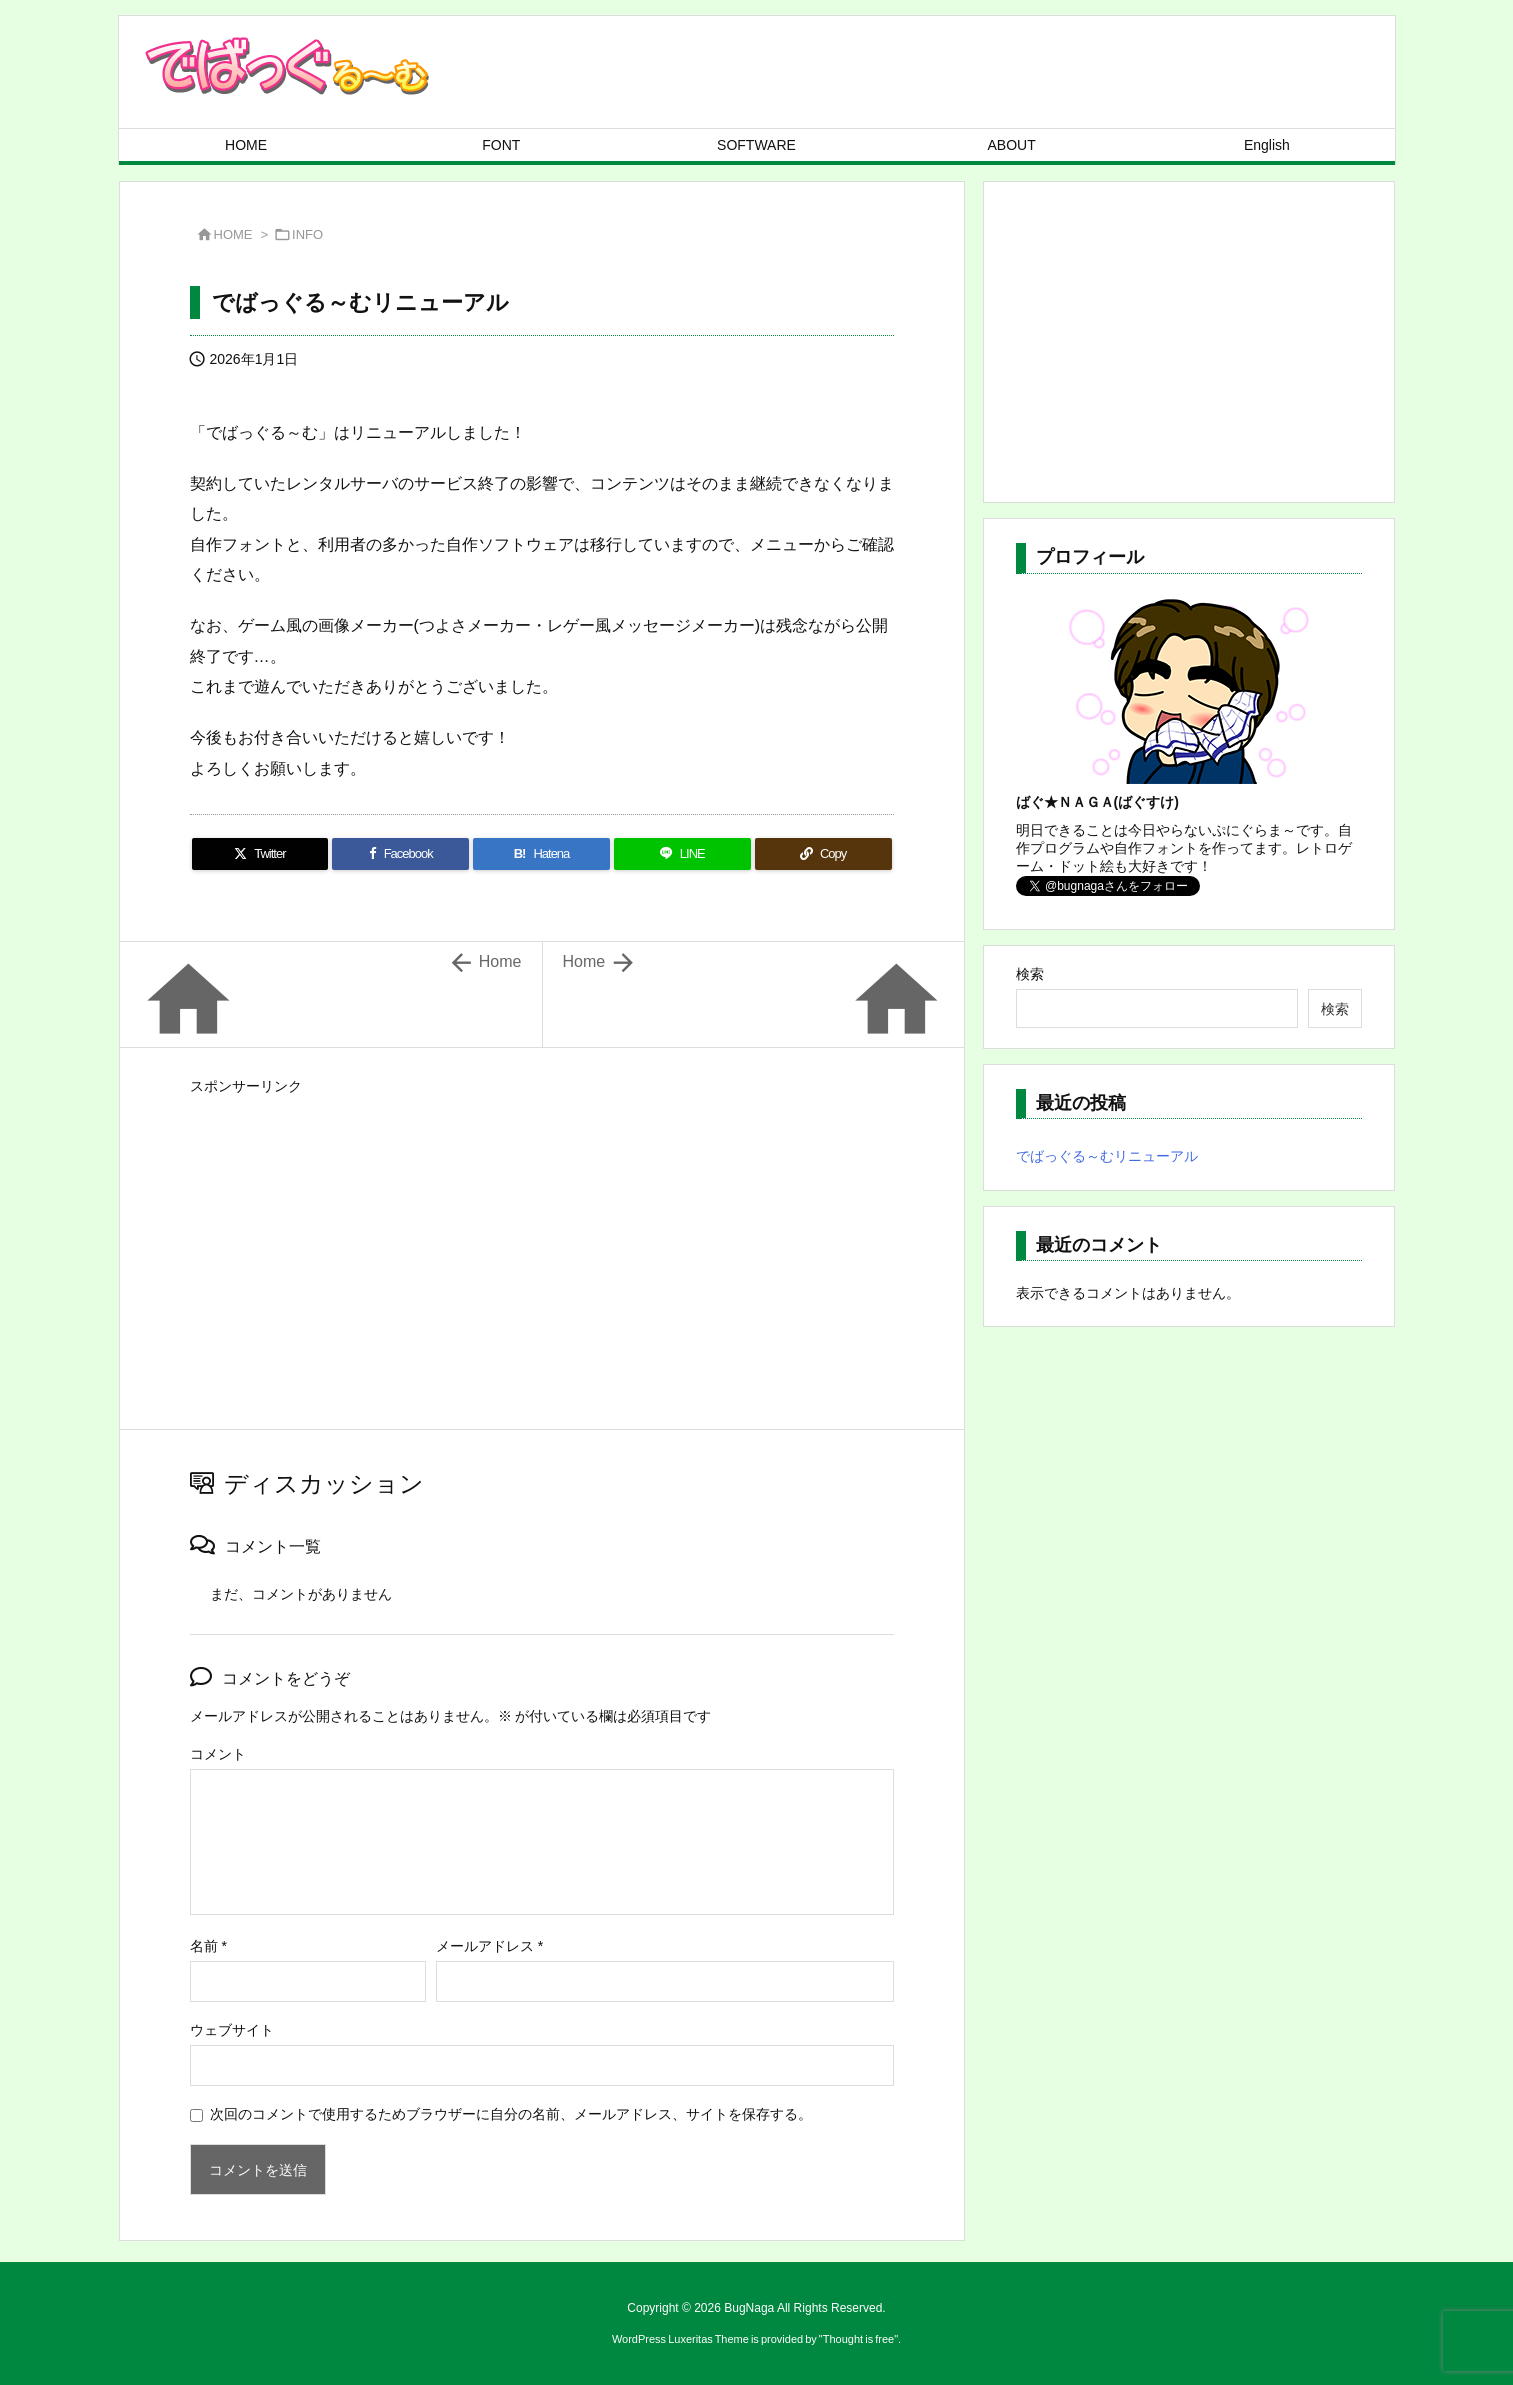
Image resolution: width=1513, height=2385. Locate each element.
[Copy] (823, 854)
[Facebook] (400, 854)
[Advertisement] (542, 1241)
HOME (233, 234)
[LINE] (682, 854)
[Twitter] (260, 854)
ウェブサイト (232, 2030)
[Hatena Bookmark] (541, 854)
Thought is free (858, 2339)
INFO (307, 234)
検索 (1030, 974)
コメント (218, 1754)
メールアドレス (489, 1946)
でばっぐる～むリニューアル (1107, 1156)
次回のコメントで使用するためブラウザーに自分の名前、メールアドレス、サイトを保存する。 (511, 2114)
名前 (208, 1946)
